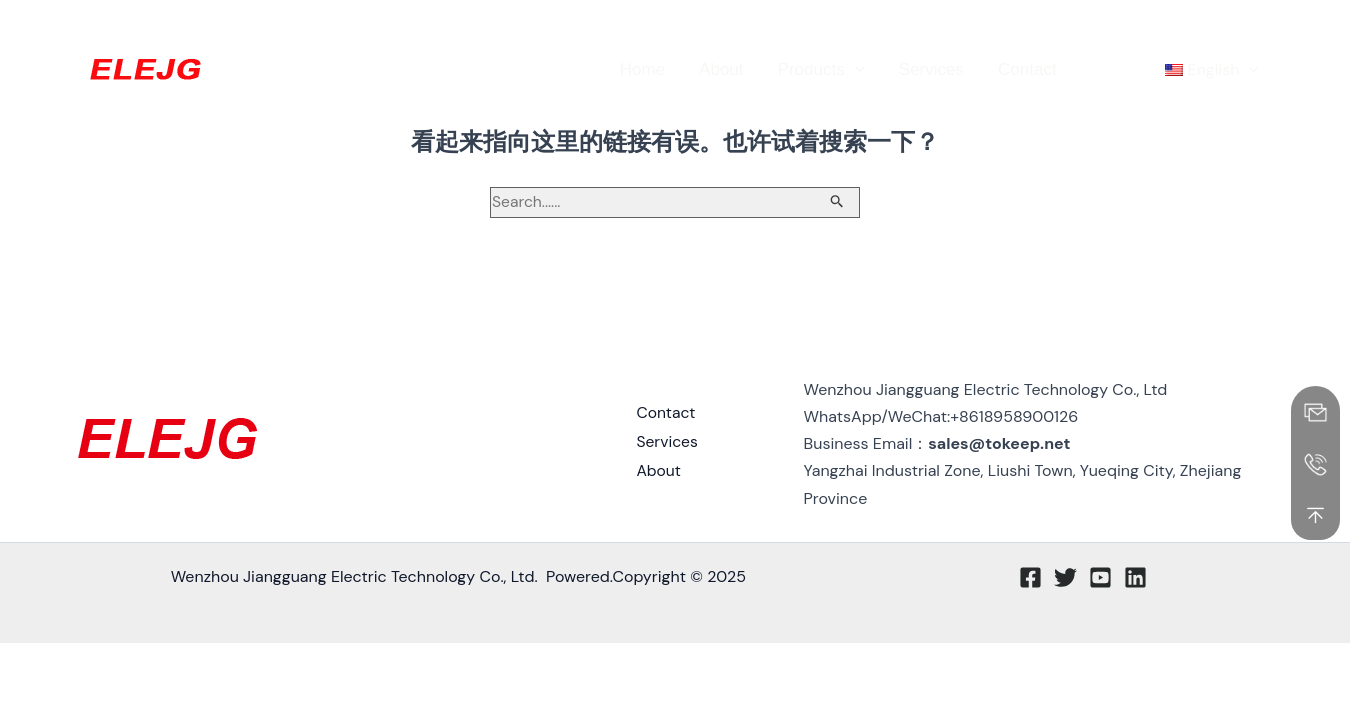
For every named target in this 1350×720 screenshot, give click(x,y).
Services (667, 444)
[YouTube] (1236, 26)
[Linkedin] (1266, 26)
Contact (666, 417)
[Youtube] (1100, 578)
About (659, 471)
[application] (855, 70)
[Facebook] (1176, 26)
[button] (1060, 25)
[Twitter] (1206, 26)
